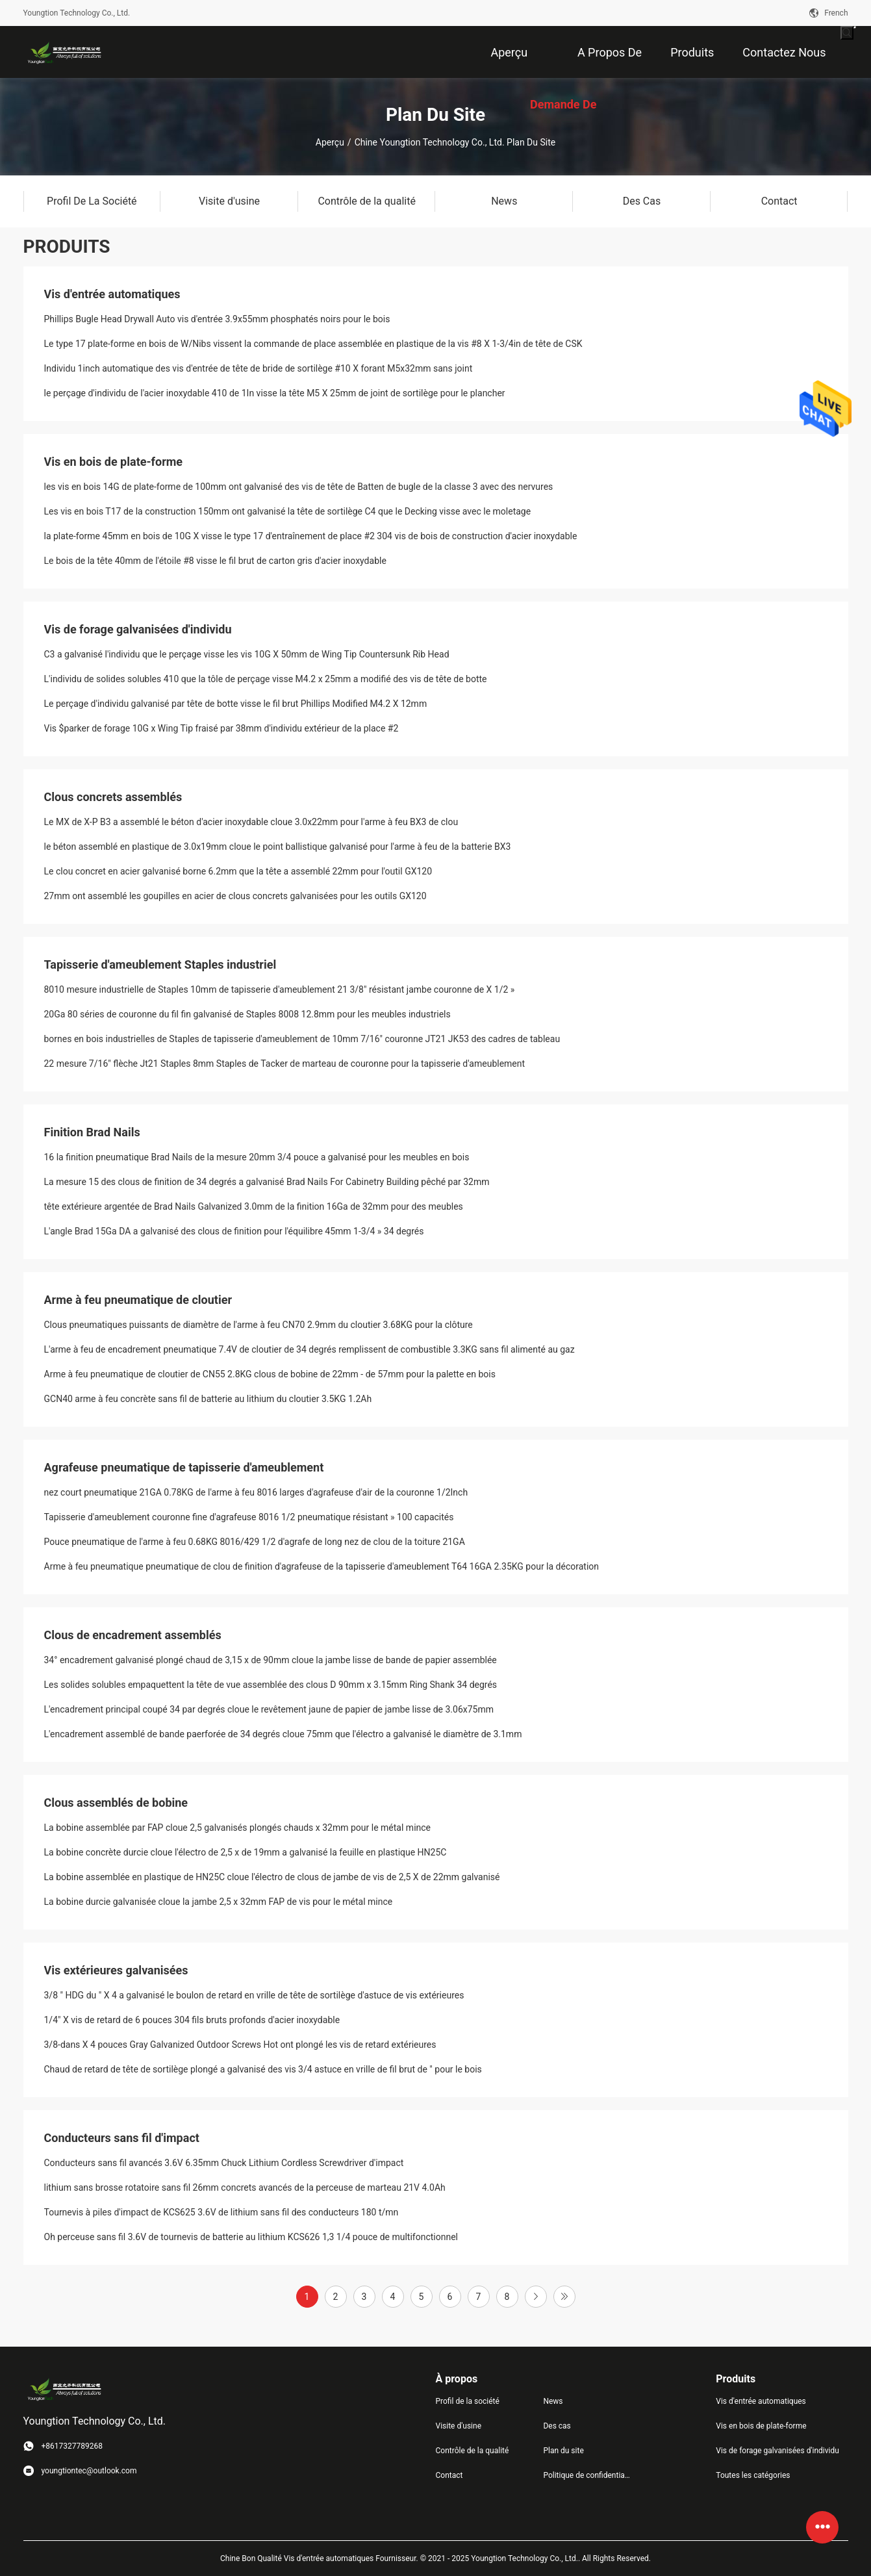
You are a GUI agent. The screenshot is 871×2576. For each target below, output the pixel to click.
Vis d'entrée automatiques (112, 294)
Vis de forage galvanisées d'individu (138, 629)
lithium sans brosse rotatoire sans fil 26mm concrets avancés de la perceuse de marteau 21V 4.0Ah (245, 2187)
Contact (449, 2475)
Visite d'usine (459, 2425)
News (552, 2401)
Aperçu (330, 142)
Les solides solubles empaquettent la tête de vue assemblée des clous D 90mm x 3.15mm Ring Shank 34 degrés (271, 1684)
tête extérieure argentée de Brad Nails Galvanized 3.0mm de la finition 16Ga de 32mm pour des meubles (253, 1206)
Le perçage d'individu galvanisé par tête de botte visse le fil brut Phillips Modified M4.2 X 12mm (235, 703)
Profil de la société (467, 2401)
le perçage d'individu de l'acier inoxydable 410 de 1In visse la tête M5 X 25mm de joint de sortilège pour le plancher (274, 393)
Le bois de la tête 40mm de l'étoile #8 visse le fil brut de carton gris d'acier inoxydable (215, 560)
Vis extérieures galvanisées (116, 1970)
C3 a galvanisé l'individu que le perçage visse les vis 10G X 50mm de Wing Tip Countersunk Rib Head (246, 654)
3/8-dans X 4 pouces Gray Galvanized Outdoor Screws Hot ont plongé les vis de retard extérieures (240, 2044)
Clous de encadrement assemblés (132, 1635)
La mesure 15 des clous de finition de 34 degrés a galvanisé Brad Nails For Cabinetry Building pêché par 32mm (267, 1182)
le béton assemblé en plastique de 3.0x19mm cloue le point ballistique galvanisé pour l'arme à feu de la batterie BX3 (277, 846)
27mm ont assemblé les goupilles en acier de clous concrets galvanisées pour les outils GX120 (235, 896)
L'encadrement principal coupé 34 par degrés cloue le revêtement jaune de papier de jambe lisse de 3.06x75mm (269, 1709)
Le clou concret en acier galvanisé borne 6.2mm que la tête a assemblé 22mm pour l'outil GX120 (238, 871)
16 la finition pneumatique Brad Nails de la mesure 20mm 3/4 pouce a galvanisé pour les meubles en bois (257, 1157)
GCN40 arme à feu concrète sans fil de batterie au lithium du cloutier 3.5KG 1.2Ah (208, 1399)
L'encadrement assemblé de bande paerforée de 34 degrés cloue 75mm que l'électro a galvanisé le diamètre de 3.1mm (283, 1734)
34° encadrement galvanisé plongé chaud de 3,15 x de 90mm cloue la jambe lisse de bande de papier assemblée (270, 1660)
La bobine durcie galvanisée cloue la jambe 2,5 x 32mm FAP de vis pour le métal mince (218, 1901)
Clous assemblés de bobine (116, 1802)
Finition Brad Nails (92, 1132)
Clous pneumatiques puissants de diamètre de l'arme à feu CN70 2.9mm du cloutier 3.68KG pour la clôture (258, 1325)
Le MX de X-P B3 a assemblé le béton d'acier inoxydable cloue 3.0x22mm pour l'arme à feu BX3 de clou (251, 822)
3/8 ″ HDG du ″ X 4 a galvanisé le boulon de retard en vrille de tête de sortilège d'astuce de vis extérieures (254, 1995)
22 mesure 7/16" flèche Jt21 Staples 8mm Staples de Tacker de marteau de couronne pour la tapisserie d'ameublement (284, 1063)
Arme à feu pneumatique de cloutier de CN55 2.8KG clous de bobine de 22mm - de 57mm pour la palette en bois (270, 1374)
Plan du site (563, 2450)
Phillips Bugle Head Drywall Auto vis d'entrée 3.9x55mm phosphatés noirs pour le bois (217, 319)
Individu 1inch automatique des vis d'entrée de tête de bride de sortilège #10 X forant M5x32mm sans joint (258, 368)
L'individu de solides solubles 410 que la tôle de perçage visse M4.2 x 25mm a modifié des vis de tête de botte (265, 679)
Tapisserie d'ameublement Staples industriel (160, 964)
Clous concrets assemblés (113, 797)
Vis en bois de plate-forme (113, 461)
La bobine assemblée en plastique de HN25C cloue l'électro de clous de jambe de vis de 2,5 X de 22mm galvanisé (272, 1877)
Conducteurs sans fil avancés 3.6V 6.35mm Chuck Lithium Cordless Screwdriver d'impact (224, 2163)
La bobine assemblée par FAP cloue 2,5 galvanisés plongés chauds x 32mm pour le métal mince (237, 1827)
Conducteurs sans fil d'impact (121, 2138)
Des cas (556, 2425)
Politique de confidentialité (586, 2475)
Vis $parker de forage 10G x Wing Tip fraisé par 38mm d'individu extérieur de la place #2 (221, 728)
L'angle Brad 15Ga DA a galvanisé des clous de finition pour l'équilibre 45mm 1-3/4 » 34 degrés (234, 1231)
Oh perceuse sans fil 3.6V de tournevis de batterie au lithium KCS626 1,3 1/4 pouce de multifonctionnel (251, 2237)
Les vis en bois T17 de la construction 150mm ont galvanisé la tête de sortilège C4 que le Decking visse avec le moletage (287, 511)
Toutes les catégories (753, 2475)
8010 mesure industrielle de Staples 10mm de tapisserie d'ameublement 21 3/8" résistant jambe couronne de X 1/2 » (279, 989)
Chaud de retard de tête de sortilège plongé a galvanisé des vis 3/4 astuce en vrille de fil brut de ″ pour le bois (263, 2069)
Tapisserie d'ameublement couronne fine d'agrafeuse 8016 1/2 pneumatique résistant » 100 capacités (249, 1517)
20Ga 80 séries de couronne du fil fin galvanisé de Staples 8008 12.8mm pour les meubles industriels (247, 1014)
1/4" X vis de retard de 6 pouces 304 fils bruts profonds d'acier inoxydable (192, 2020)
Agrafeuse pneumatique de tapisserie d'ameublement (184, 1467)
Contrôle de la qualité (472, 2450)
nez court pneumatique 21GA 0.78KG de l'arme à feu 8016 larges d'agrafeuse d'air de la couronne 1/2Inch (256, 1492)
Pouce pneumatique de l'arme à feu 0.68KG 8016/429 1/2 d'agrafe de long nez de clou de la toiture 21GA (254, 1542)
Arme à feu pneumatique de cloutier (138, 1300)
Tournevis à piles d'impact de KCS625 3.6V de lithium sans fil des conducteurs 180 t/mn (221, 2212)
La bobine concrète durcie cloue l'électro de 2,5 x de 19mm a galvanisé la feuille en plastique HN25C (245, 1852)
